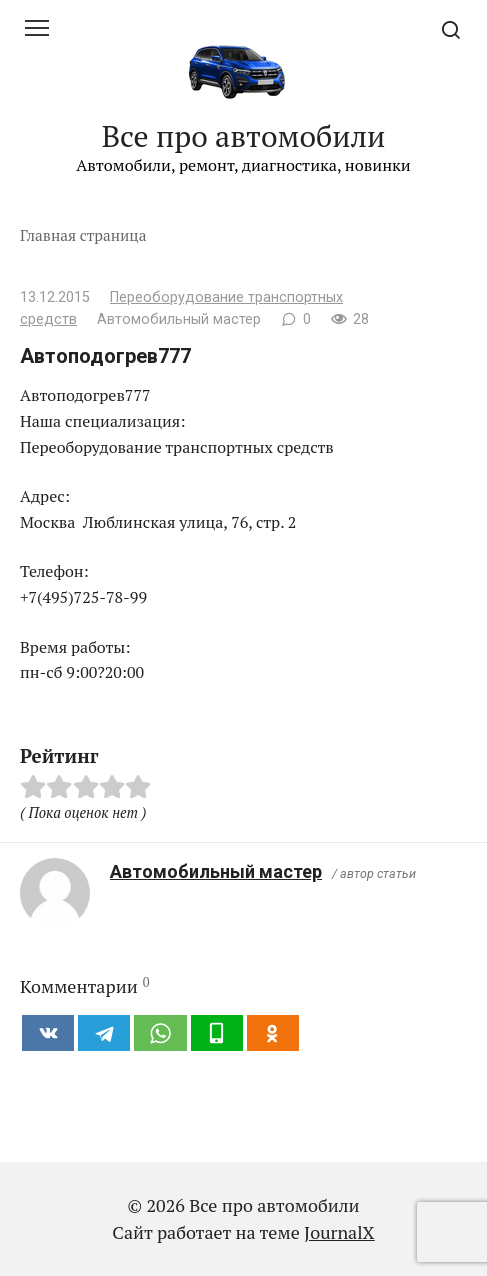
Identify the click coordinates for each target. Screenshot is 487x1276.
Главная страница (83, 235)
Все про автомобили (244, 136)
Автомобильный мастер (216, 871)
